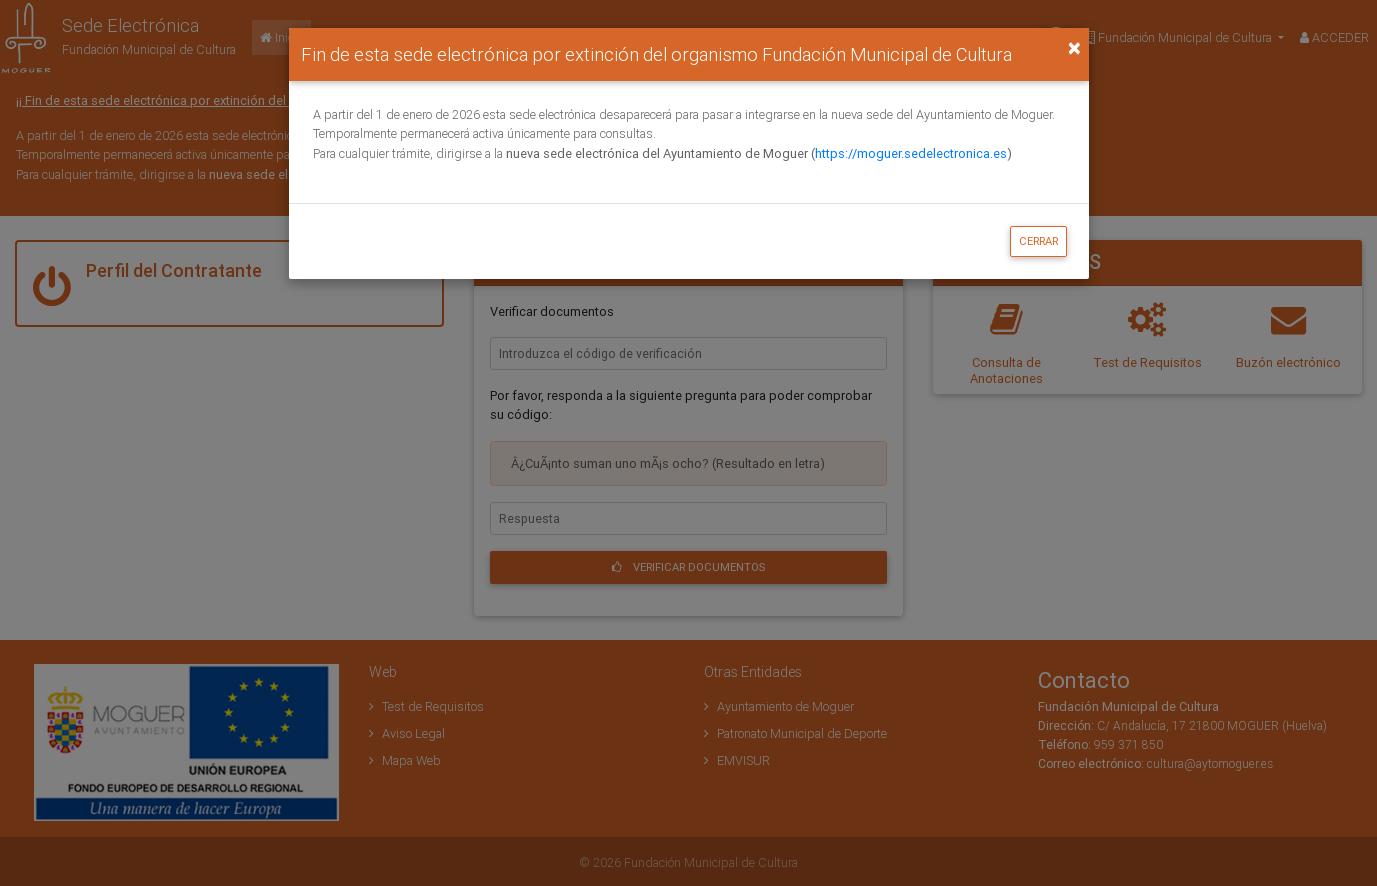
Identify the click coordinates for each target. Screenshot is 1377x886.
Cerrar (1038, 241)
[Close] (1074, 48)
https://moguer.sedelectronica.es (911, 153)
